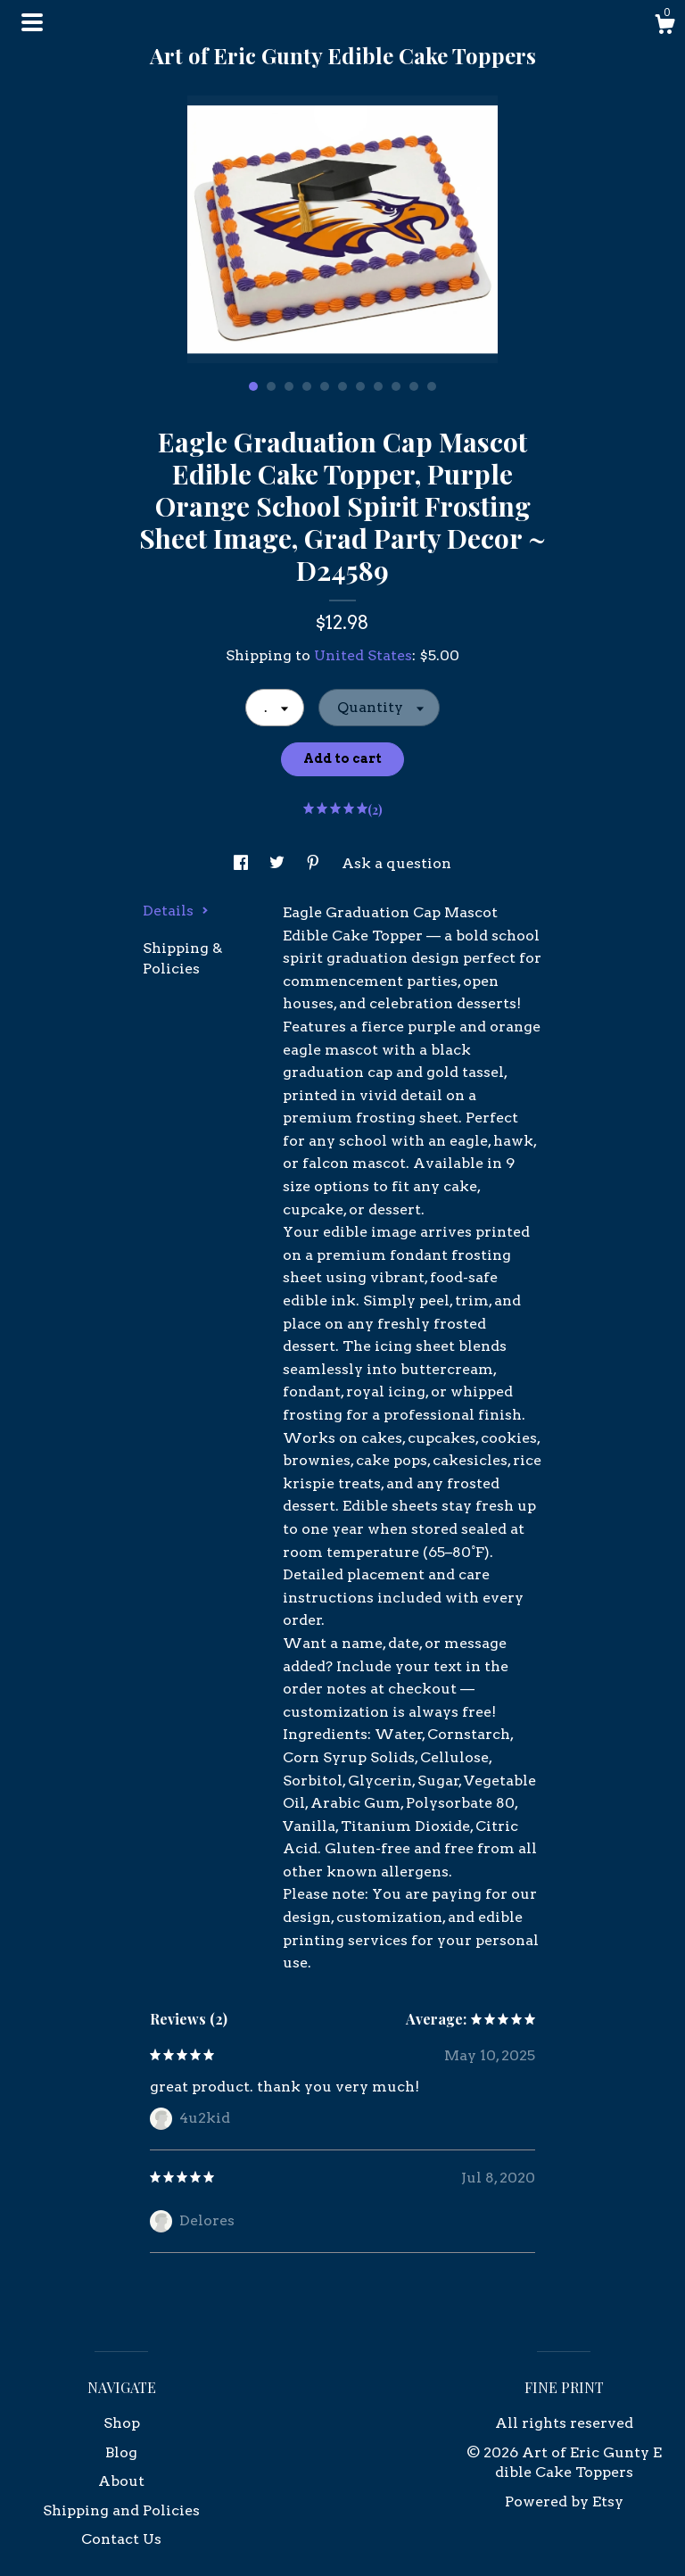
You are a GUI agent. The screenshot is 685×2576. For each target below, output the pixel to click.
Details (176, 910)
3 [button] (289, 386)
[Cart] (664, 26)
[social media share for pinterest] (315, 863)
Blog (121, 2452)
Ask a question (396, 863)
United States (363, 655)
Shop (121, 2422)
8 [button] (378, 386)
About (121, 2480)
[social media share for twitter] (278, 863)
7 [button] (360, 386)
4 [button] (306, 386)
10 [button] (413, 386)
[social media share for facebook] (243, 863)
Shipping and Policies (121, 2510)
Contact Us (121, 2538)
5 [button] (324, 386)
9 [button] (396, 386)
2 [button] (271, 386)
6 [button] (342, 386)
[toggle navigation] (32, 22)
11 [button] (431, 386)
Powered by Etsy (564, 2501)
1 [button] (253, 386)
